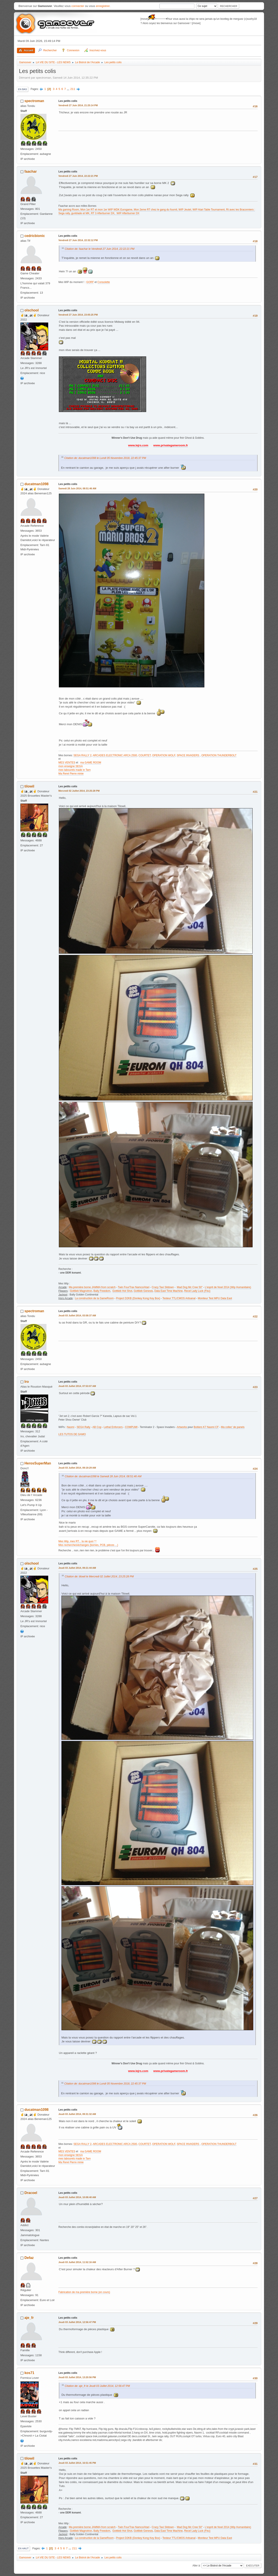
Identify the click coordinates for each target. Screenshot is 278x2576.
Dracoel (30, 2193)
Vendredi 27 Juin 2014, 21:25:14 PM (78, 105)
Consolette (104, 282)
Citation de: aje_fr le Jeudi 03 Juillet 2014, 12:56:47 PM (97, 2385)
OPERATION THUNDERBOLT (219, 755)
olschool (31, 310)
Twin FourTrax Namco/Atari (133, 1287)
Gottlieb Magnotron (81, 1290)
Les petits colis (67, 101)
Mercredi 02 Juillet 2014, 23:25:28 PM (78, 790)
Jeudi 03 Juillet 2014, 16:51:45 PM (77, 2463)
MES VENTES (66, 762)
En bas (22, 89)
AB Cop (97, 1427)
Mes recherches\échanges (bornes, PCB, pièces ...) (88, 1545)
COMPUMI (131, 1427)
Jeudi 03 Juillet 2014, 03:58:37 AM (77, 1315)
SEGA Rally (83, 1427)
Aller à (196, 2565)
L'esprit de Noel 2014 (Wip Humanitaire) (228, 1287)
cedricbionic (34, 236)
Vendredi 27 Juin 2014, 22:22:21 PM (78, 176)
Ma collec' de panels (232, 1427)
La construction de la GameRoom (94, 1298)
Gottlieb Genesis (143, 1290)
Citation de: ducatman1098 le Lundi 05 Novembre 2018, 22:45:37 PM (105, 458)
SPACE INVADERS (188, 755)
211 (72, 89)
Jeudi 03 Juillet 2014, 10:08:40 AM (77, 2197)
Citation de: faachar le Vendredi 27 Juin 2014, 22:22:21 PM (99, 248)
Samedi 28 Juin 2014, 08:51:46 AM (77, 488)
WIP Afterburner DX (128, 213)
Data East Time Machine (168, 1290)
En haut (23, 2548)
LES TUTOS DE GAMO (72, 1434)
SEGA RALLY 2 (82, 755)
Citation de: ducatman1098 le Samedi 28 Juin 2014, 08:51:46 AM (103, 1476)
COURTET (145, 755)
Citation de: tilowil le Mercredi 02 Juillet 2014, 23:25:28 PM (99, 1576)
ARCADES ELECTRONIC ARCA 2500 (115, 755)
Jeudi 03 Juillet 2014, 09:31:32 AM (77, 2114)
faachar (30, 171)
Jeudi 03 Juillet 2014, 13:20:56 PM (77, 2377)
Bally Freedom (101, 1290)
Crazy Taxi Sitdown (163, 1287)
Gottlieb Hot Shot (122, 1290)
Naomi (70, 1427)
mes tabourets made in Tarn (74, 769)
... (68, 89)
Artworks (182, 1427)
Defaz (29, 2258)
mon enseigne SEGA (70, 766)
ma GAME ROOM (90, 762)
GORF (90, 282)
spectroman (34, 101)
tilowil (29, 786)
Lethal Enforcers (113, 1427)
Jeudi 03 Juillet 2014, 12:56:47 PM (77, 2322)
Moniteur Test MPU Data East (215, 1298)
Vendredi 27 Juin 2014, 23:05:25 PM (78, 314)
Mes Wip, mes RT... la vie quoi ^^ (77, 1541)
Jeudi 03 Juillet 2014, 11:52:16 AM (77, 2262)
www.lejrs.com (138, 445)
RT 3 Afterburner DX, (104, 213)
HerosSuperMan (37, 1463)
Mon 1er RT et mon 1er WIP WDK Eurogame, (107, 209)
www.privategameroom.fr (170, 445)
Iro (26, 1381)
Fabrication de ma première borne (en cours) (84, 2292)
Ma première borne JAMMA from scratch (92, 1287)
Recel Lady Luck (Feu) (197, 1290)
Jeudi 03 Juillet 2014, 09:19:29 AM (77, 1467)
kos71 (29, 2373)
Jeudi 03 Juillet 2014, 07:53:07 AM (77, 1386)
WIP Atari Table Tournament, (209, 209)
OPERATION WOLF (163, 755)
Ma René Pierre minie (71, 773)
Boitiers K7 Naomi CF (206, 1427)
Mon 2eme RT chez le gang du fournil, (156, 209)
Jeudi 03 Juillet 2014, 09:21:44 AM (77, 1568)
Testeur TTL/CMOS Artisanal (178, 1298)
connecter (77, 6)
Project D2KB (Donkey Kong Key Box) (138, 1298)
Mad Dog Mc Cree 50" (189, 1287)
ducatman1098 (36, 484)
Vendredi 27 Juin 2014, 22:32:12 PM (78, 240)
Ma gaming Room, (69, 209)
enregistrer (102, 6)
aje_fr (29, 2318)
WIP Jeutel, (185, 209)
